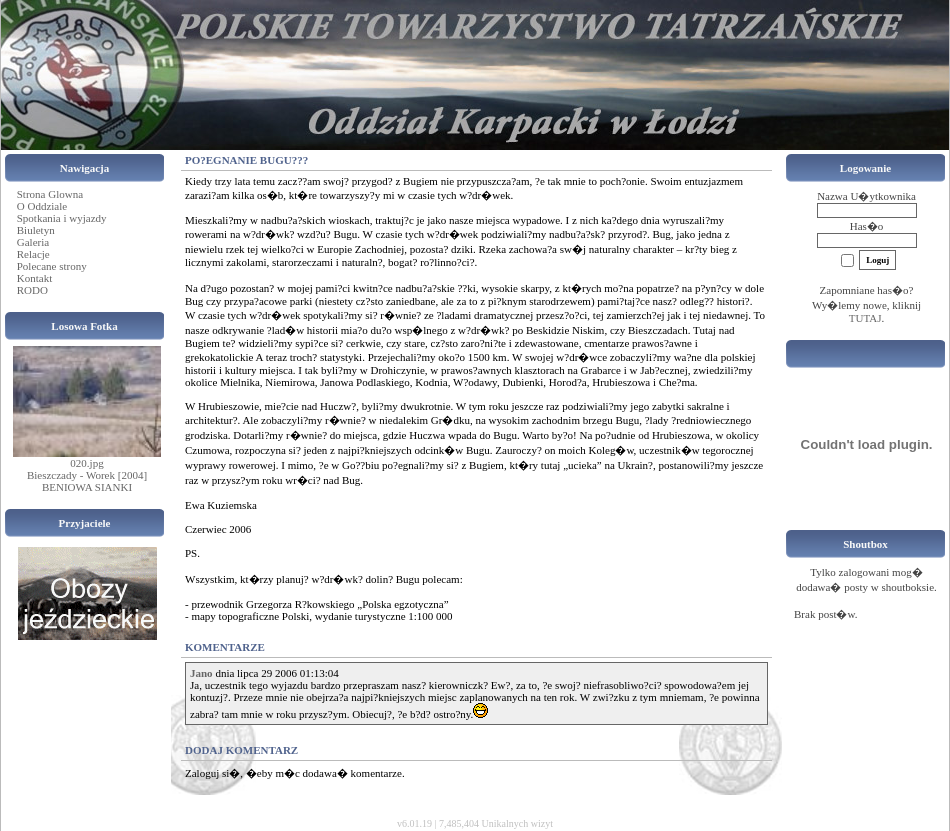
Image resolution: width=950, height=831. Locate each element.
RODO (32, 290)
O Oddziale (42, 206)
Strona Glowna (50, 194)
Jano (201, 673)
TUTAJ (865, 318)
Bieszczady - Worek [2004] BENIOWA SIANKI (87, 481)
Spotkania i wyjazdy (62, 218)
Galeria (33, 242)
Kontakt (34, 278)
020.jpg (86, 463)
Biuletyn (36, 230)
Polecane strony (52, 266)
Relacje (33, 254)
